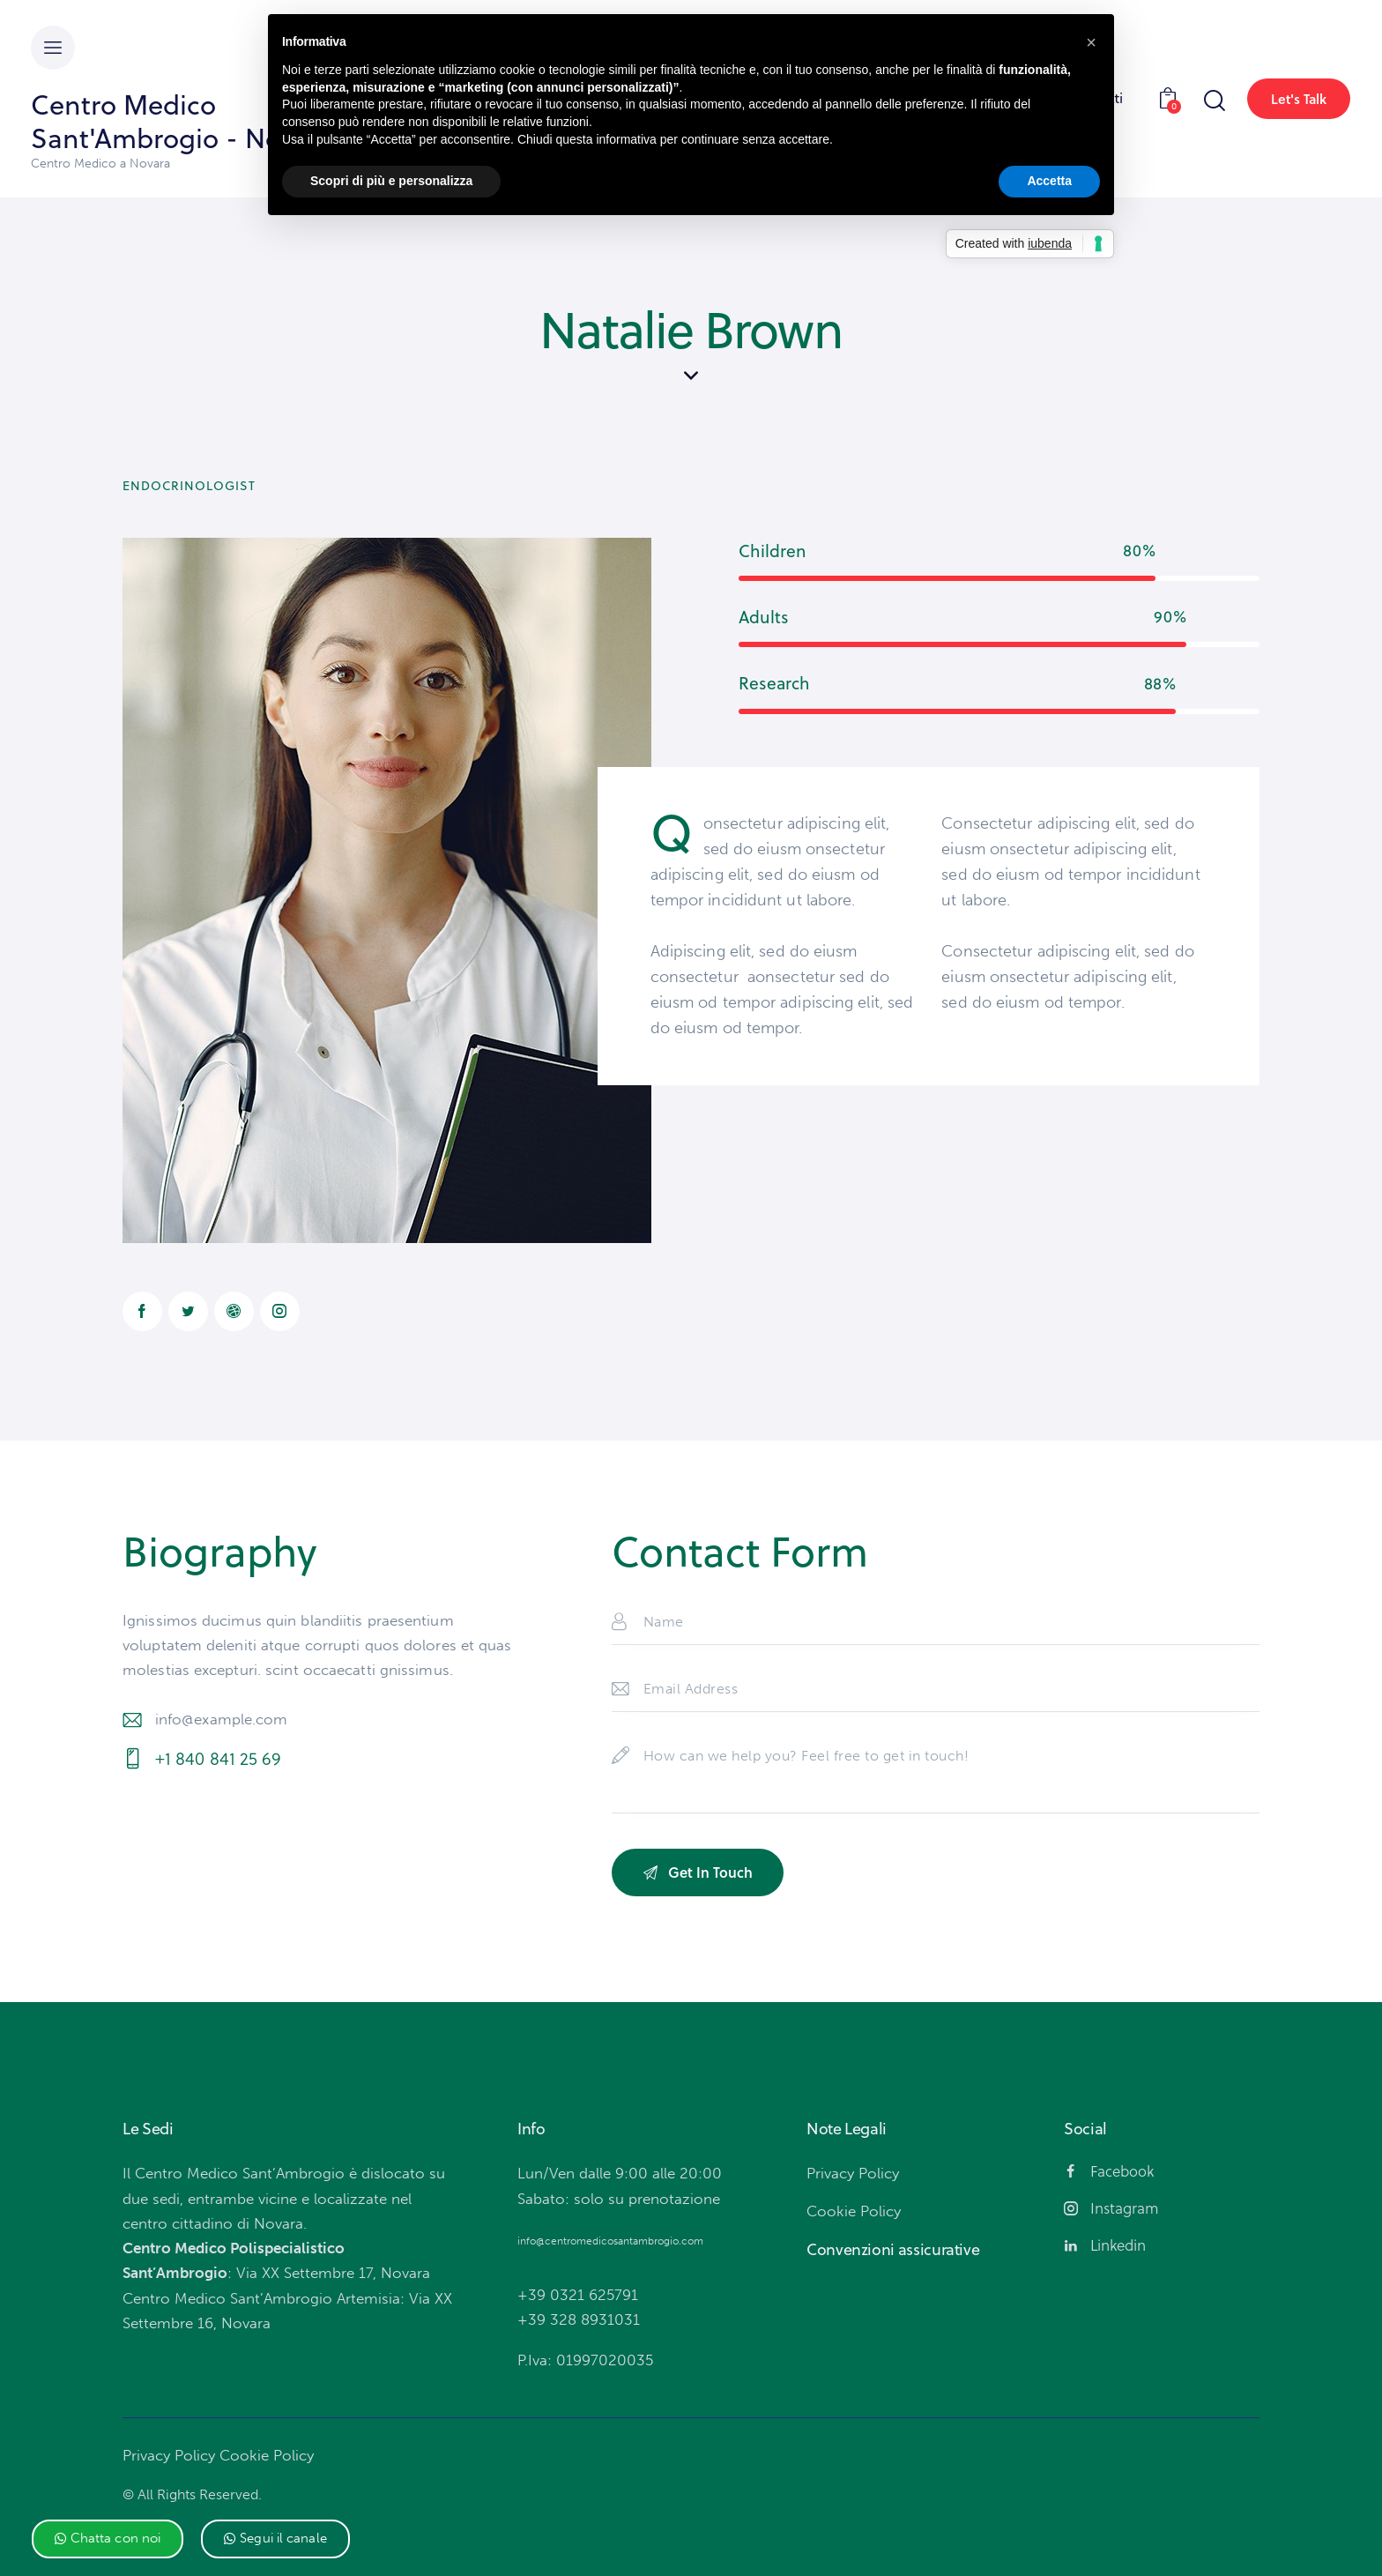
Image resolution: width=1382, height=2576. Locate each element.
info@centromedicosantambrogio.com (610, 2241)
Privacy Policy (169, 2455)
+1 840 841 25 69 (218, 1758)
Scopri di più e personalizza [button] (391, 181)
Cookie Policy (266, 2455)
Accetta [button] (1049, 181)
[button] (108, 2539)
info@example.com (221, 1719)
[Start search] (1213, 100)
